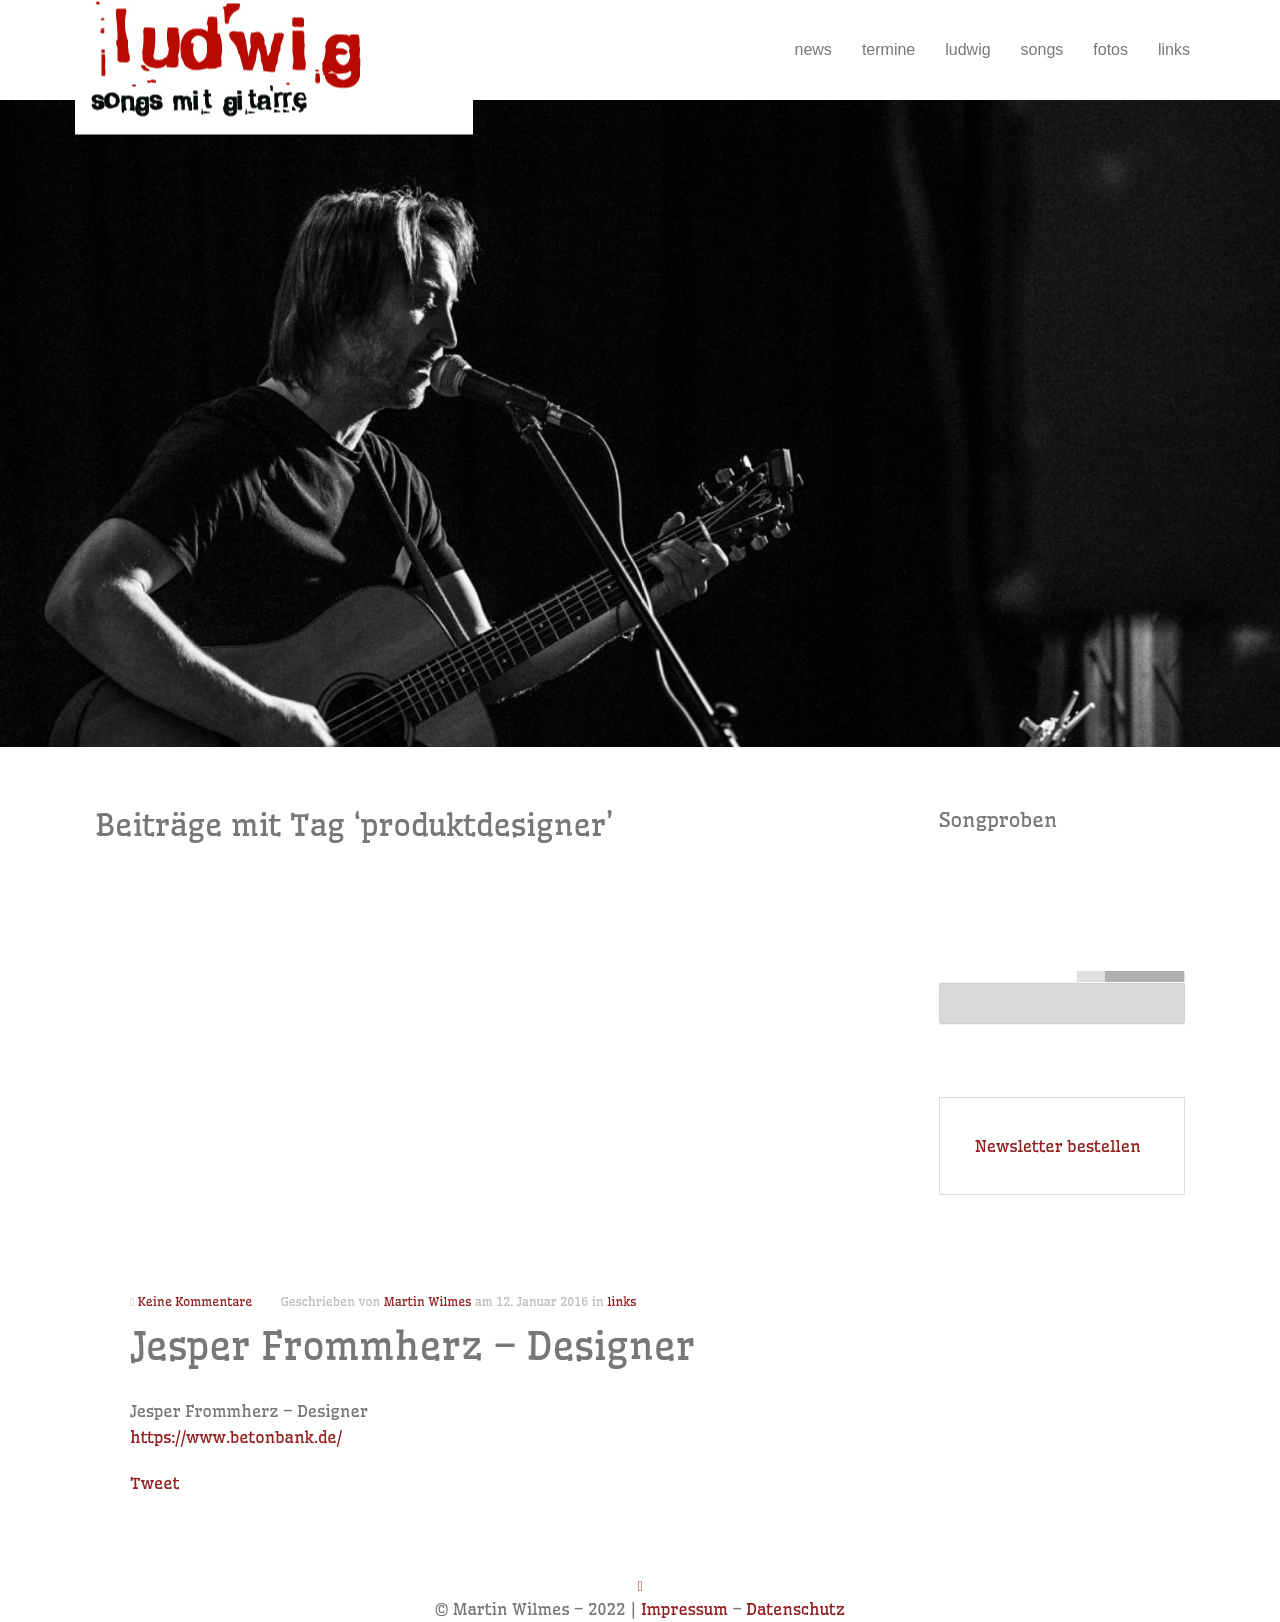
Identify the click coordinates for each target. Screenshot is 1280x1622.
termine (888, 49)
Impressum (684, 1609)
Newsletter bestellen (1058, 1146)
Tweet (154, 1483)
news (813, 49)
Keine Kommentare (195, 1301)
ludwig (967, 49)
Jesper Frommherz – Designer (412, 1346)
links (1174, 49)
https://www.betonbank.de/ (236, 1437)
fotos (1110, 49)
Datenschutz (795, 1609)
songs (1042, 49)
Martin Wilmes (427, 1301)
